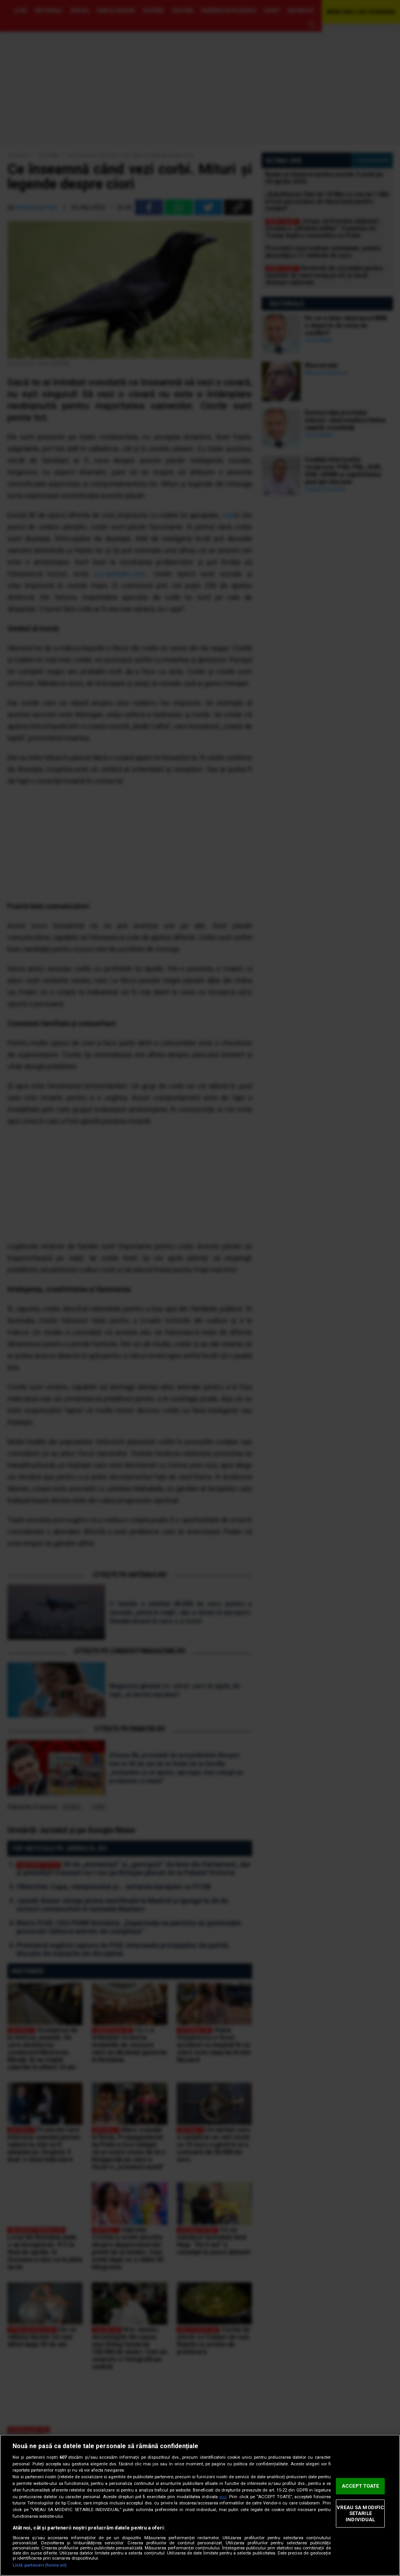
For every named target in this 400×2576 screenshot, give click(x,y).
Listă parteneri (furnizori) (39, 2565)
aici (222, 2496)
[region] (200, 2505)
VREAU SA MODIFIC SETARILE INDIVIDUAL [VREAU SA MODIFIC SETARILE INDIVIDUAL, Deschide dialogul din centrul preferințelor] (360, 2513)
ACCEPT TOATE (360, 2486)
